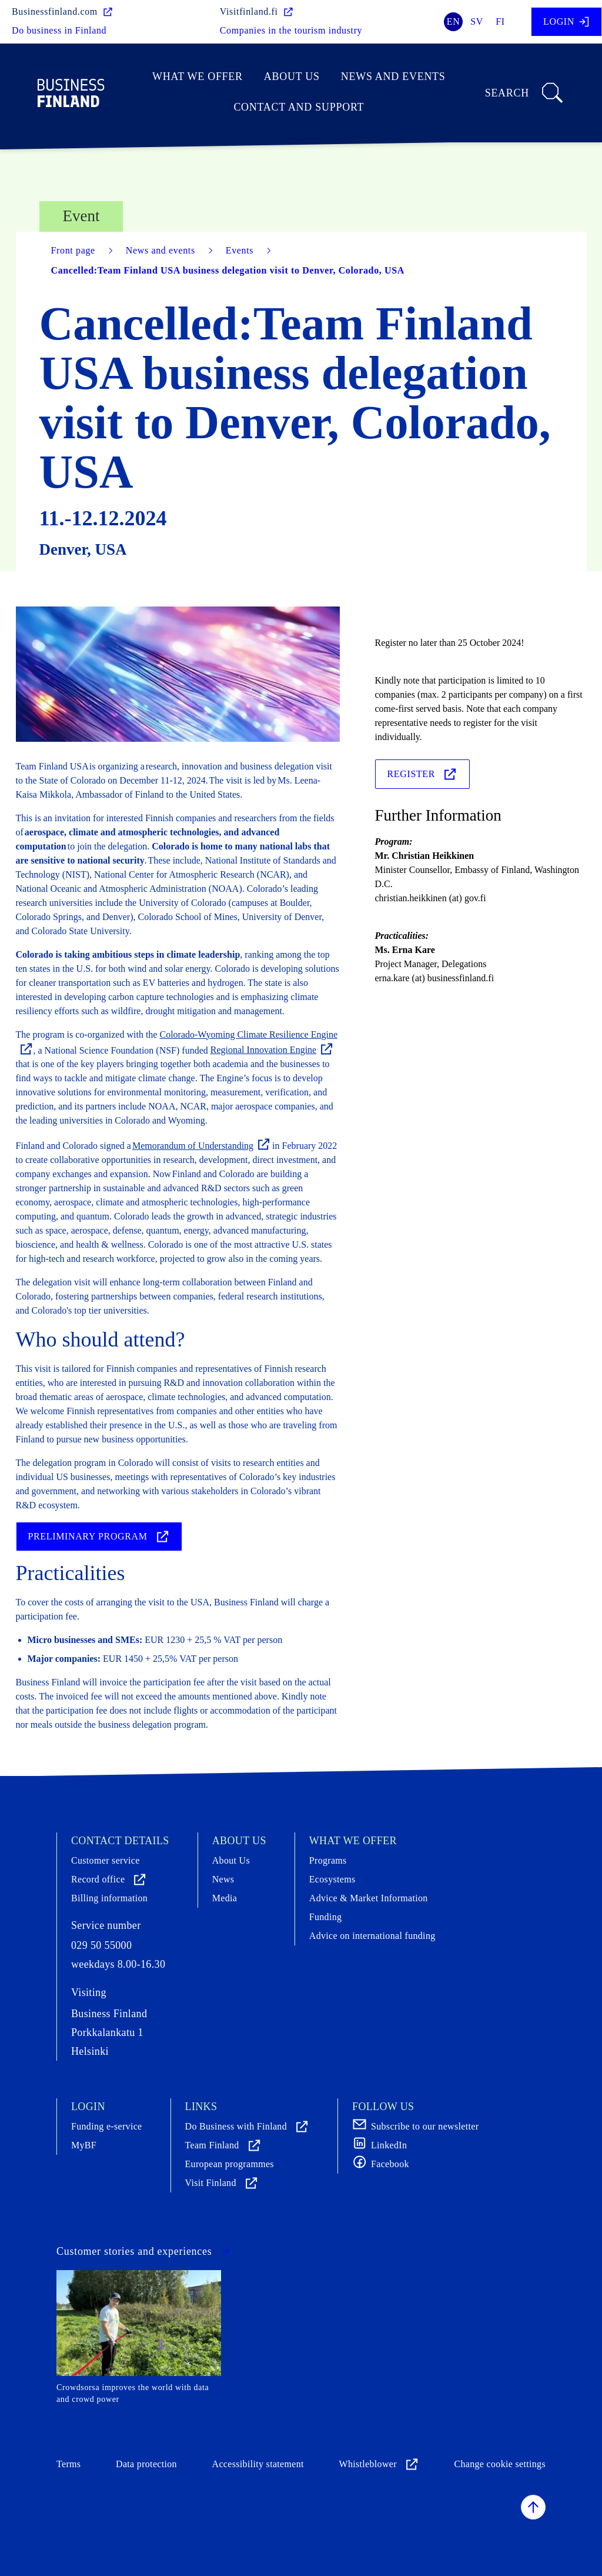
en (453, 21)
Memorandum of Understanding (201, 1146)
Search (524, 93)
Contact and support (298, 107)
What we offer (197, 76)
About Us (292, 76)
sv (476, 21)
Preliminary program (99, 1536)
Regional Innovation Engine (272, 1050)
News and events (393, 76)
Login (566, 21)
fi (500, 21)
